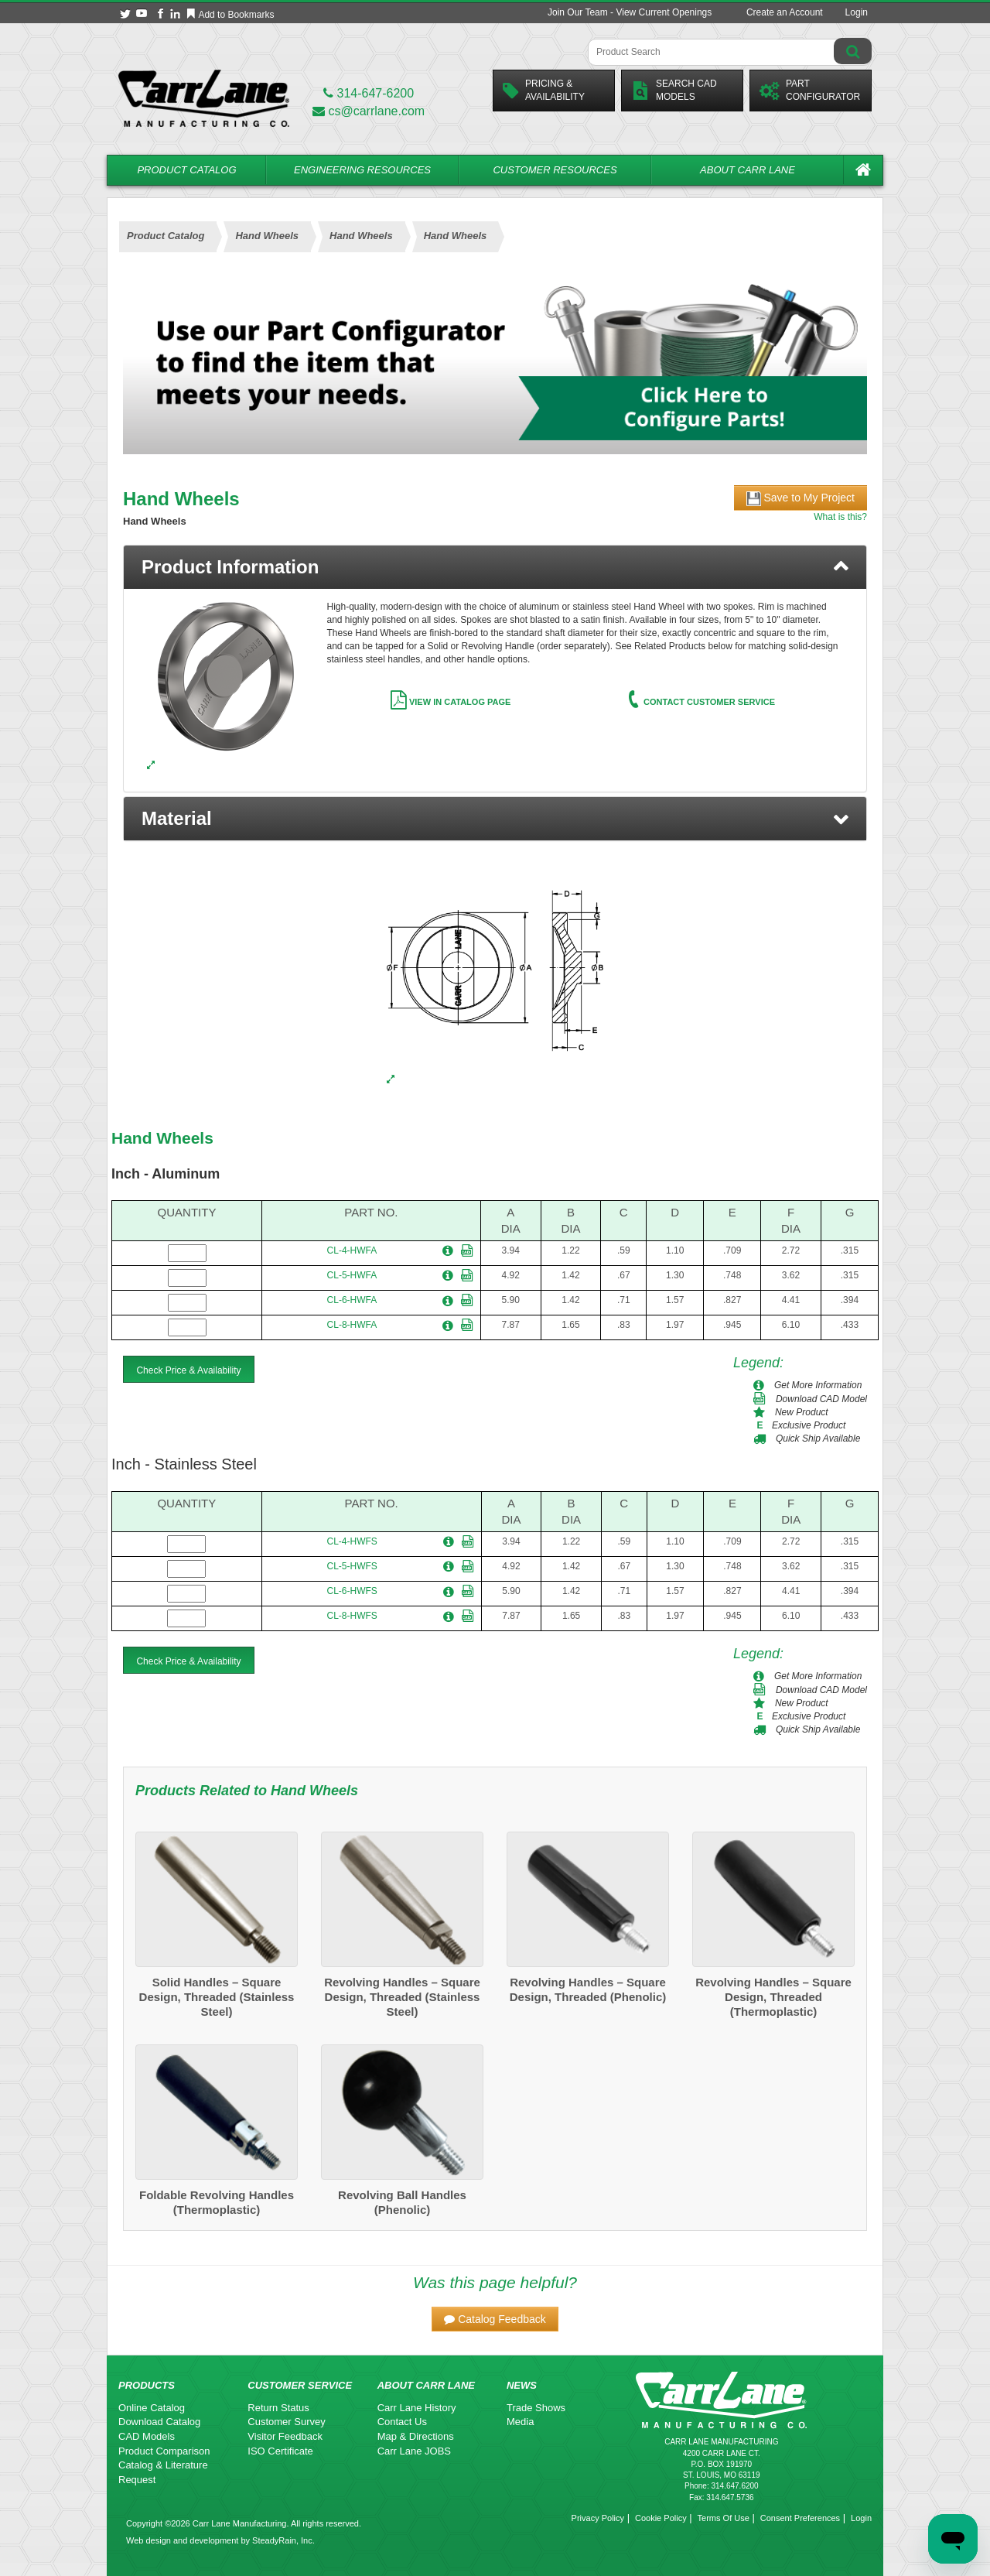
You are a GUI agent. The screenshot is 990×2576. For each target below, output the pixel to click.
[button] (495, 818)
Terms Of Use (723, 2518)
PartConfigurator (810, 90)
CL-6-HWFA (352, 1300)
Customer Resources (554, 170)
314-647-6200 (368, 93)
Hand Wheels (162, 1138)
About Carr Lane (747, 170)
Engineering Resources (362, 170)
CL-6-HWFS (352, 1591)
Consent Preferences (800, 2518)
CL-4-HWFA (352, 1250)
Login (856, 12)
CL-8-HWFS (352, 1615)
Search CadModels (674, 90)
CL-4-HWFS (352, 1541)
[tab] (495, 567)
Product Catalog (186, 170)
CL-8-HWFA (352, 1324)
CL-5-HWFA (352, 1275)
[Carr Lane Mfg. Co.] (203, 98)
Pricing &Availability (544, 90)
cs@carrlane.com (368, 111)
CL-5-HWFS (352, 1566)
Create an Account (784, 12)
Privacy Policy (598, 2518)
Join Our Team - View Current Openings (630, 12)
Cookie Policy (661, 2518)
